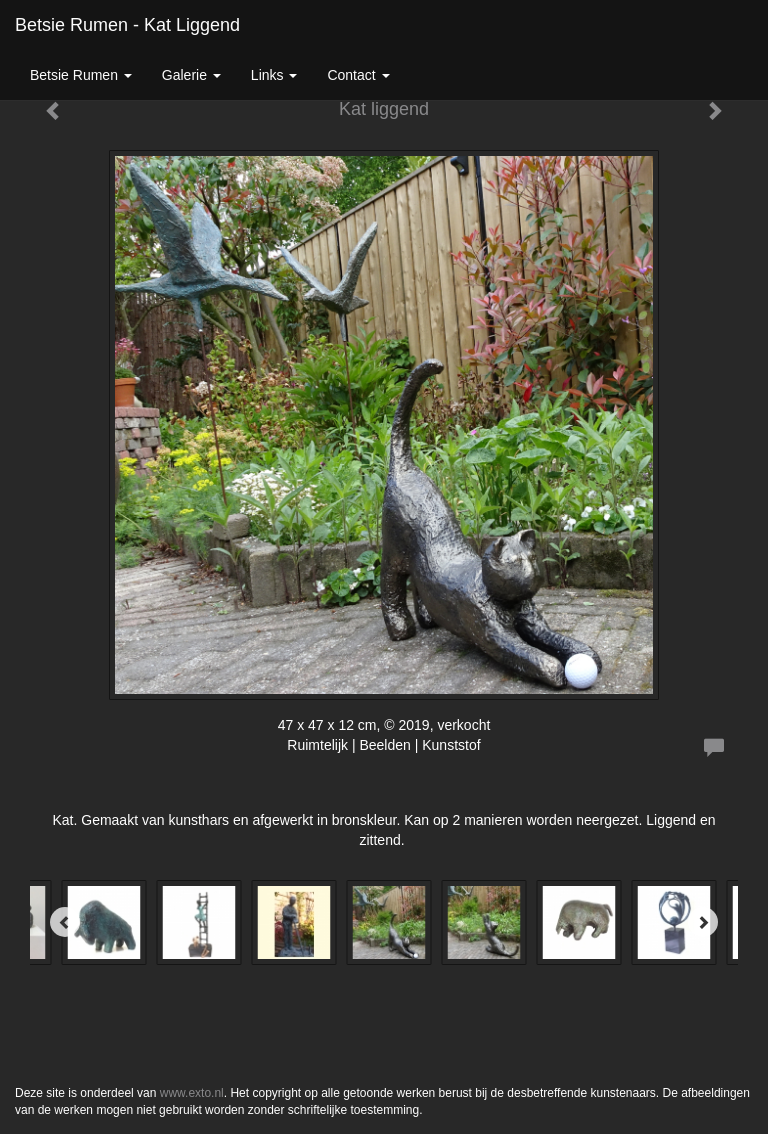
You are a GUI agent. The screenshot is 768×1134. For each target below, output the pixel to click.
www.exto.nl (192, 1093)
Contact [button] (358, 75)
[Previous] (65, 922)
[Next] (703, 922)
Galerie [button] (191, 75)
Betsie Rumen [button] (81, 75)
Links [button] (274, 75)
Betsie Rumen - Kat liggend (127, 25)
